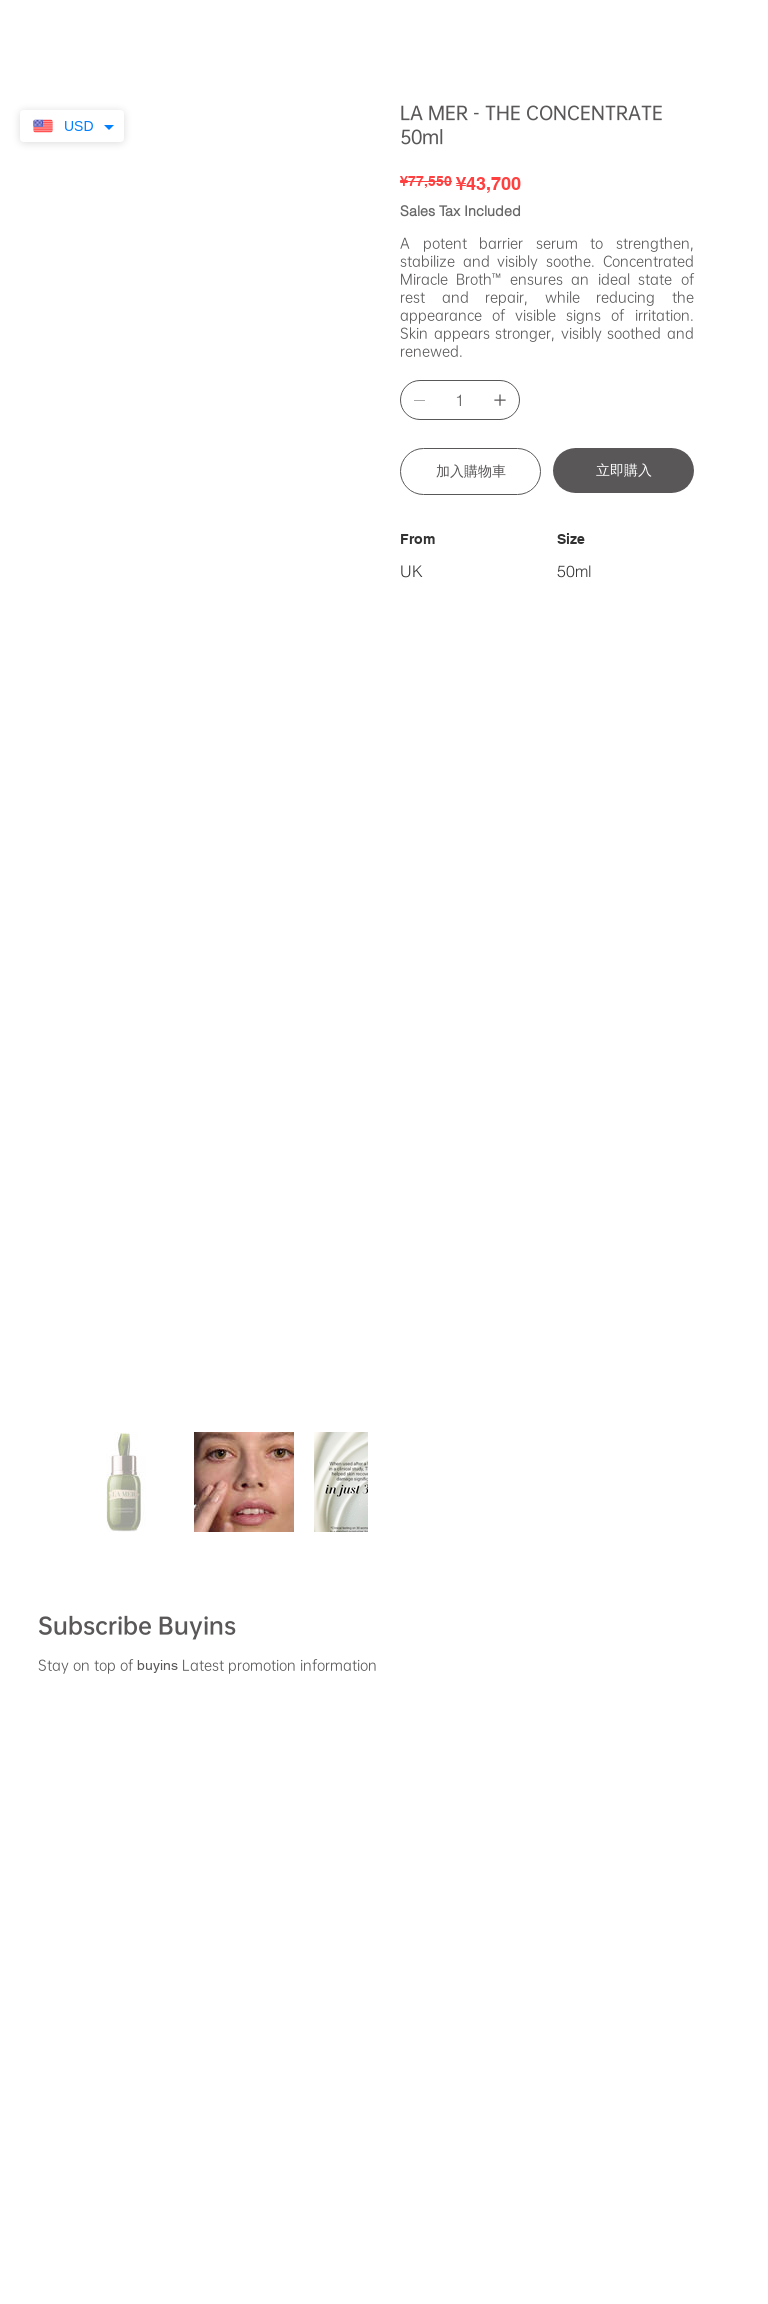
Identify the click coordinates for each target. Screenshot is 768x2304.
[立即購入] (623, 470)
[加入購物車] (470, 471)
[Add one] (500, 400)
